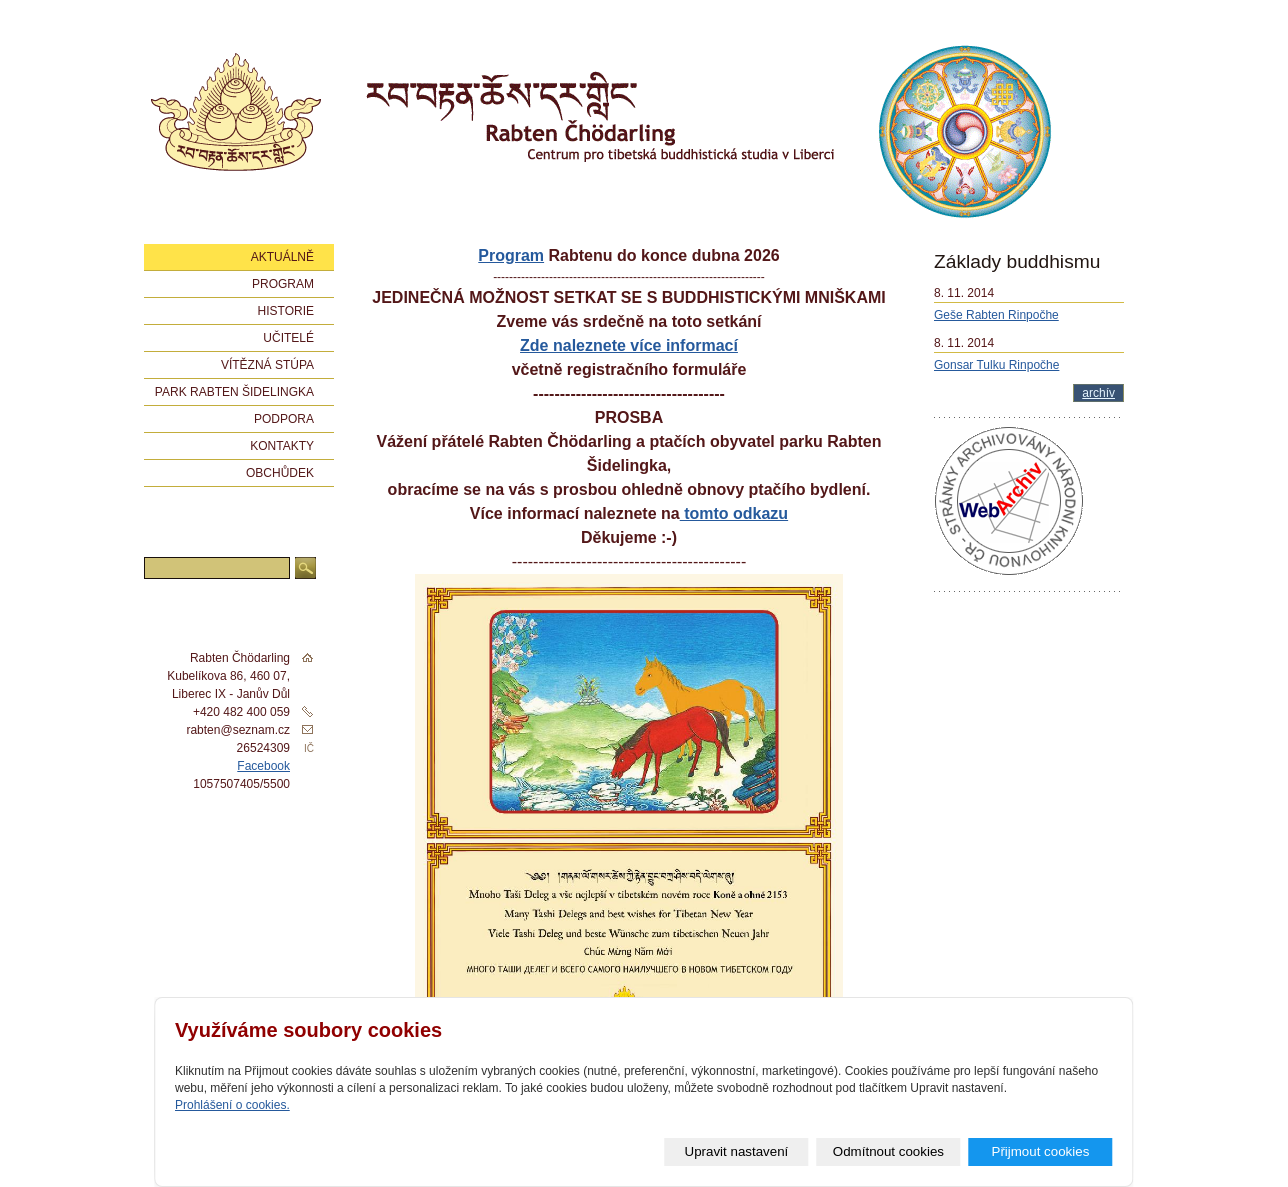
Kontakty (282, 446)
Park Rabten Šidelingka (234, 392)
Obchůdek (280, 473)
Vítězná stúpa (267, 365)
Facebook (263, 766)
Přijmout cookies (1041, 1151)
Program (511, 255)
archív (1098, 393)
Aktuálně (282, 257)
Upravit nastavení (737, 1151)
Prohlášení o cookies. (232, 1105)
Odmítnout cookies (888, 1151)
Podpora (284, 419)
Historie (286, 311)
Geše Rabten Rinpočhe (996, 315)
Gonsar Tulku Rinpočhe (996, 365)
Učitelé (288, 338)
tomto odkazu (734, 513)
